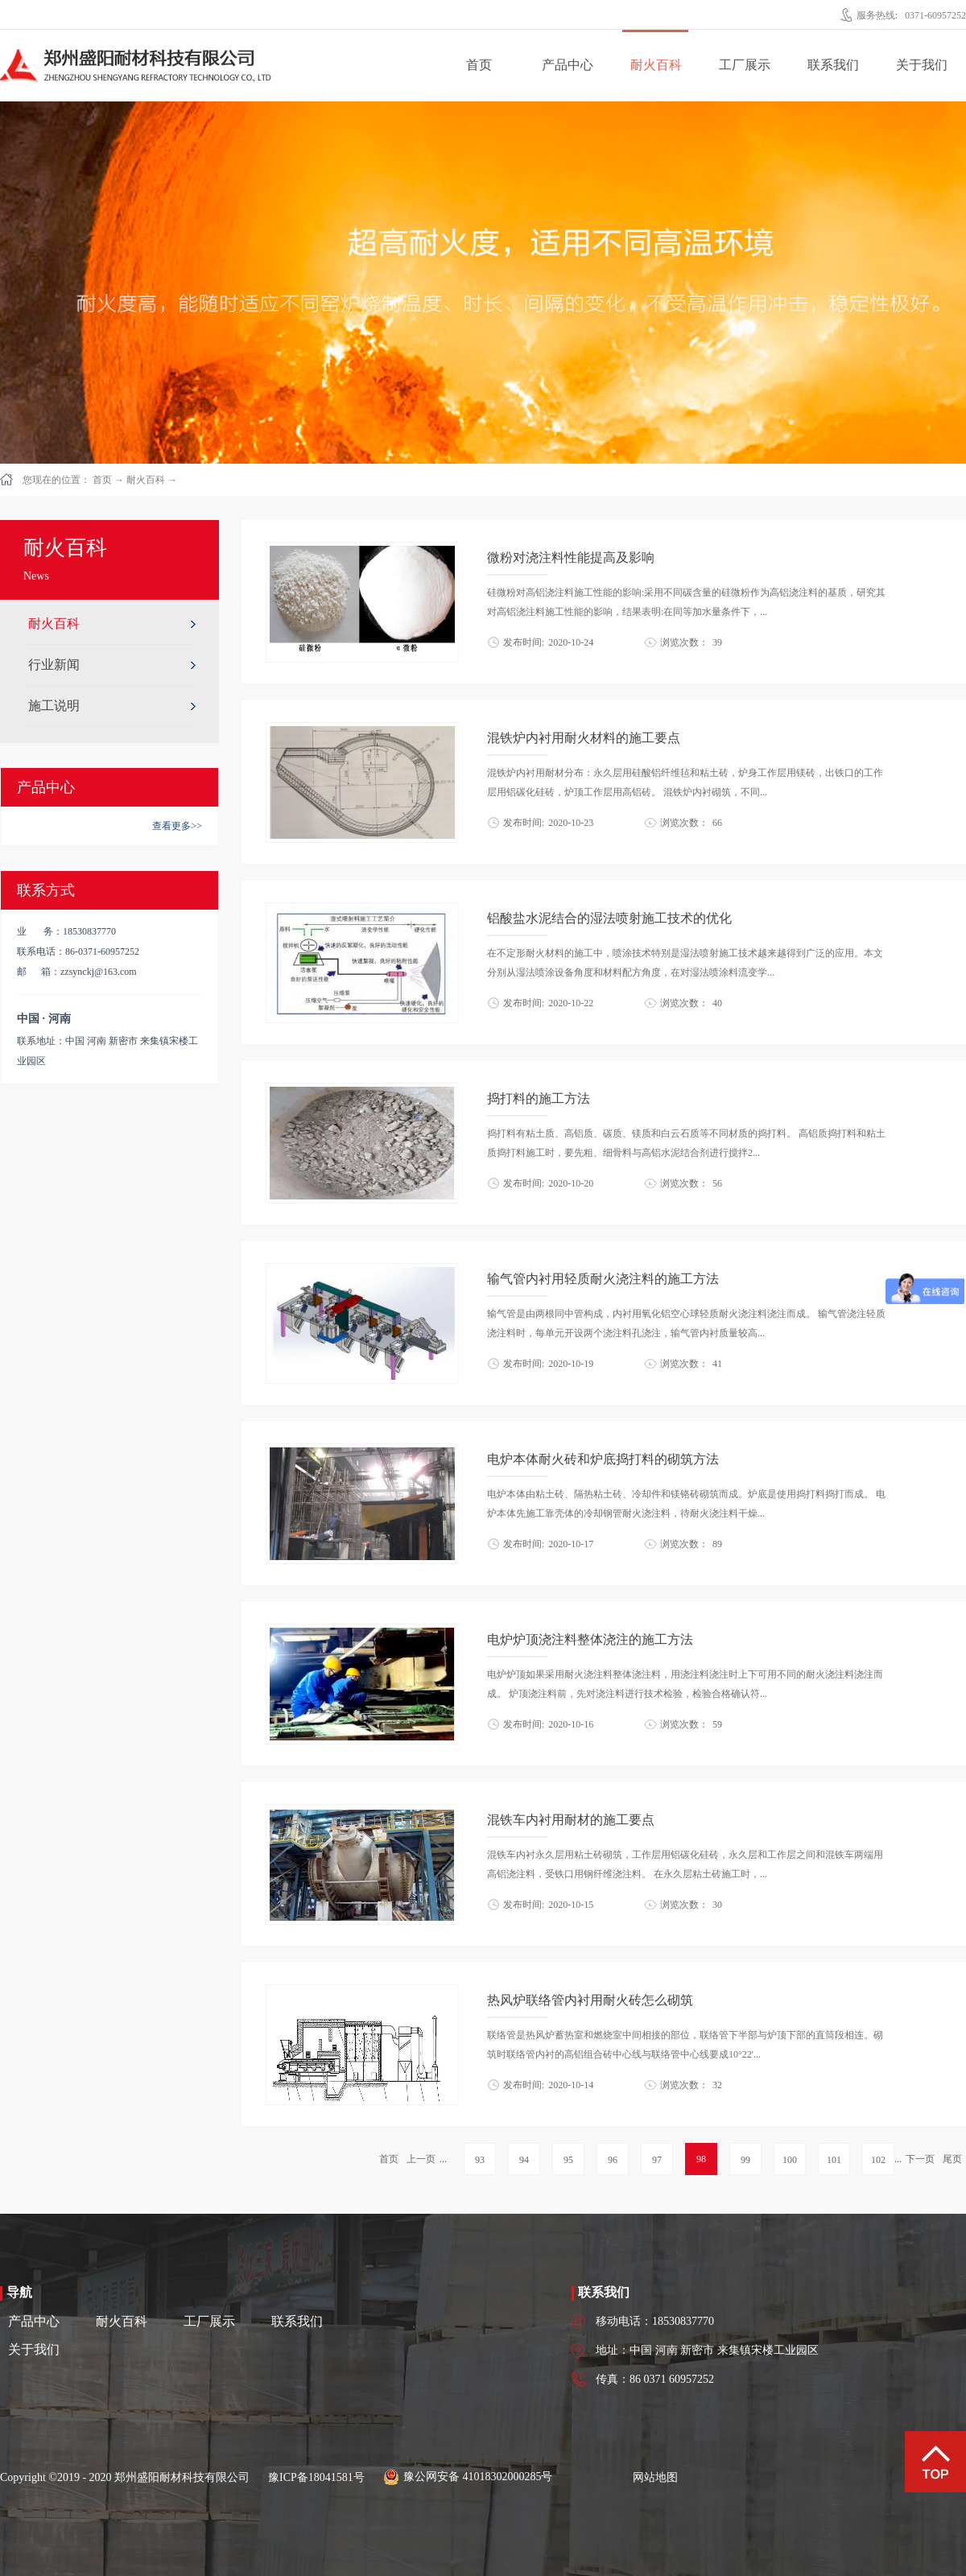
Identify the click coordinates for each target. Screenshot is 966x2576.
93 (480, 2159)
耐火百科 (145, 479)
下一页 (920, 2159)
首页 (479, 65)
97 (657, 2159)
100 (789, 2159)
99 (745, 2159)
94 (524, 2159)
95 (568, 2159)
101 (834, 2159)
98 (701, 2159)
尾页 (952, 2159)
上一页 (421, 2159)
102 (878, 2159)
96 (612, 2159)
